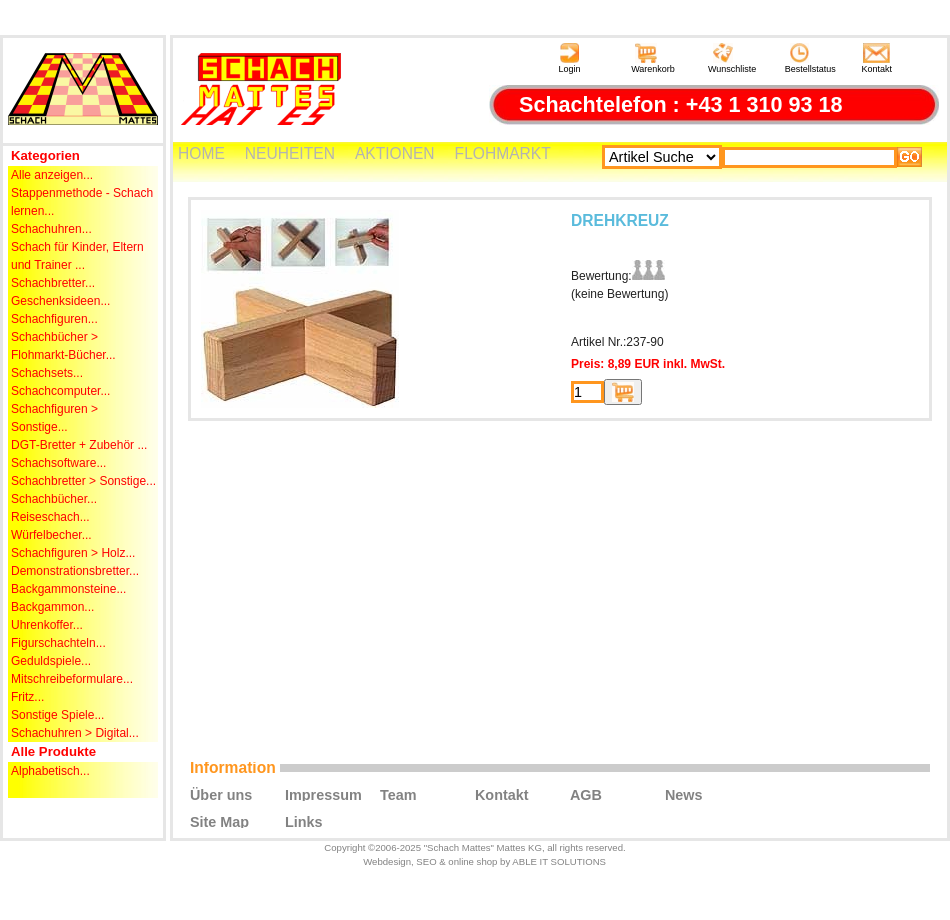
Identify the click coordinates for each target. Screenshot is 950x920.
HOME (201, 153)
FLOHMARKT (503, 153)
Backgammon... (52, 607)
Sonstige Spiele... (57, 715)
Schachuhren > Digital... (75, 733)
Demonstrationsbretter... (75, 571)
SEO (426, 861)
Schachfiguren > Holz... (73, 553)
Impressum (323, 794)
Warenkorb (653, 58)
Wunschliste (732, 58)
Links (304, 821)
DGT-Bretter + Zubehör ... (79, 445)
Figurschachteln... (58, 643)
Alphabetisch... (50, 771)
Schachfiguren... (54, 319)
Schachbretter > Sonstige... (83, 481)
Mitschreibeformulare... (72, 679)
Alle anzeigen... (52, 175)
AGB (586, 794)
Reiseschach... (50, 517)
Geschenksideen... (60, 301)
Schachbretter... (53, 283)
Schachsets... (47, 373)
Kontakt (877, 58)
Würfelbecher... (51, 535)
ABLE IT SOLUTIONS (559, 861)
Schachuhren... (51, 229)
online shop (472, 861)
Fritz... (27, 697)
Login (569, 58)
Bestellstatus (810, 58)
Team (398, 794)
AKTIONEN (395, 153)
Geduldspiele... (51, 661)
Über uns (221, 794)
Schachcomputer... (60, 391)
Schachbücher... (54, 499)
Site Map (219, 821)
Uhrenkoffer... (47, 625)
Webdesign (387, 861)
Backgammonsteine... (68, 589)
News (684, 794)
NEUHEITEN (290, 153)
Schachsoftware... (58, 463)
